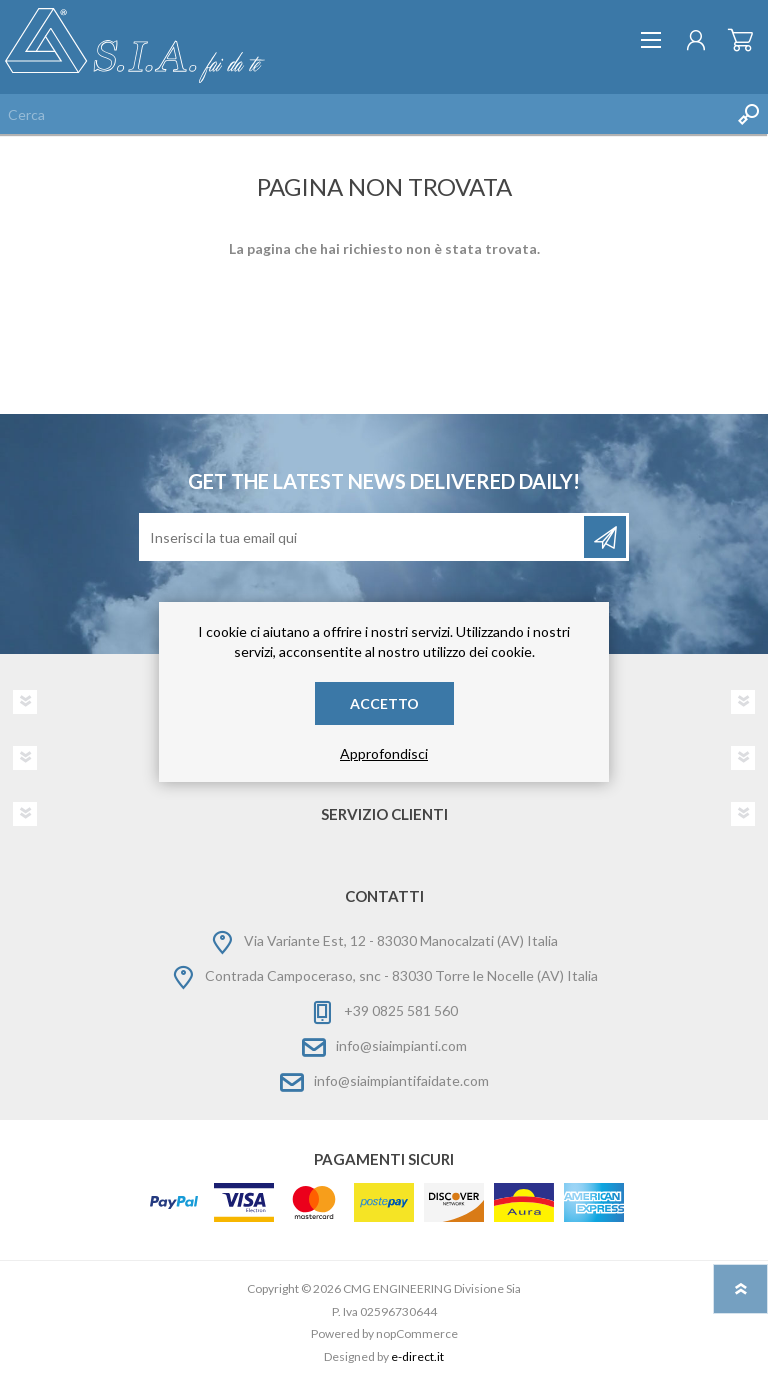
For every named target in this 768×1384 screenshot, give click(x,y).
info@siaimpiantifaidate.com (401, 1080)
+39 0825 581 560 (401, 1010)
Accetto (384, 703)
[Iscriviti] (363, 537)
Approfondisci (384, 753)
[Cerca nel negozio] (364, 114)
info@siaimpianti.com (401, 1045)
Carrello (740, 40)
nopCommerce (417, 1333)
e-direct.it (417, 1356)
